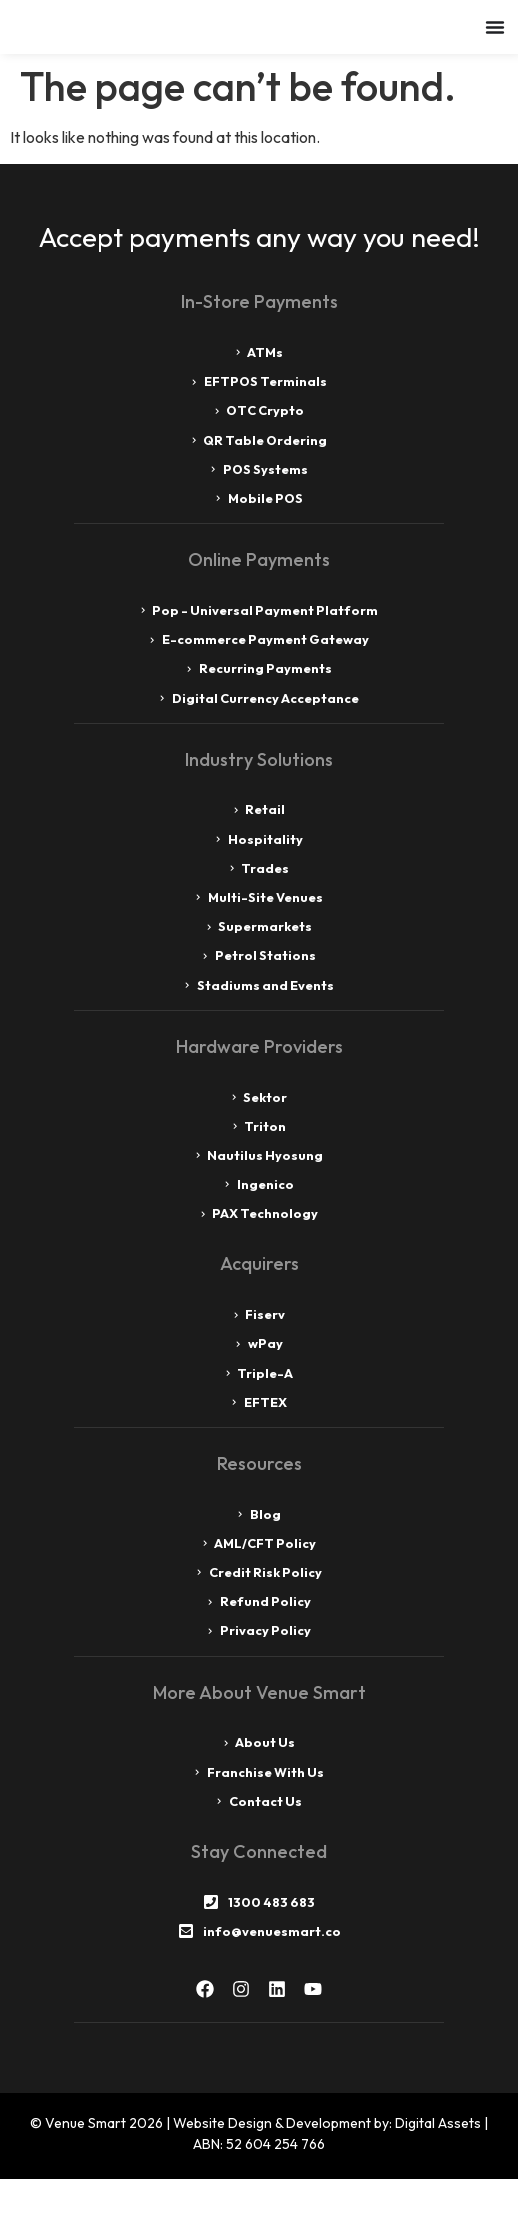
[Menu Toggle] (495, 50)
